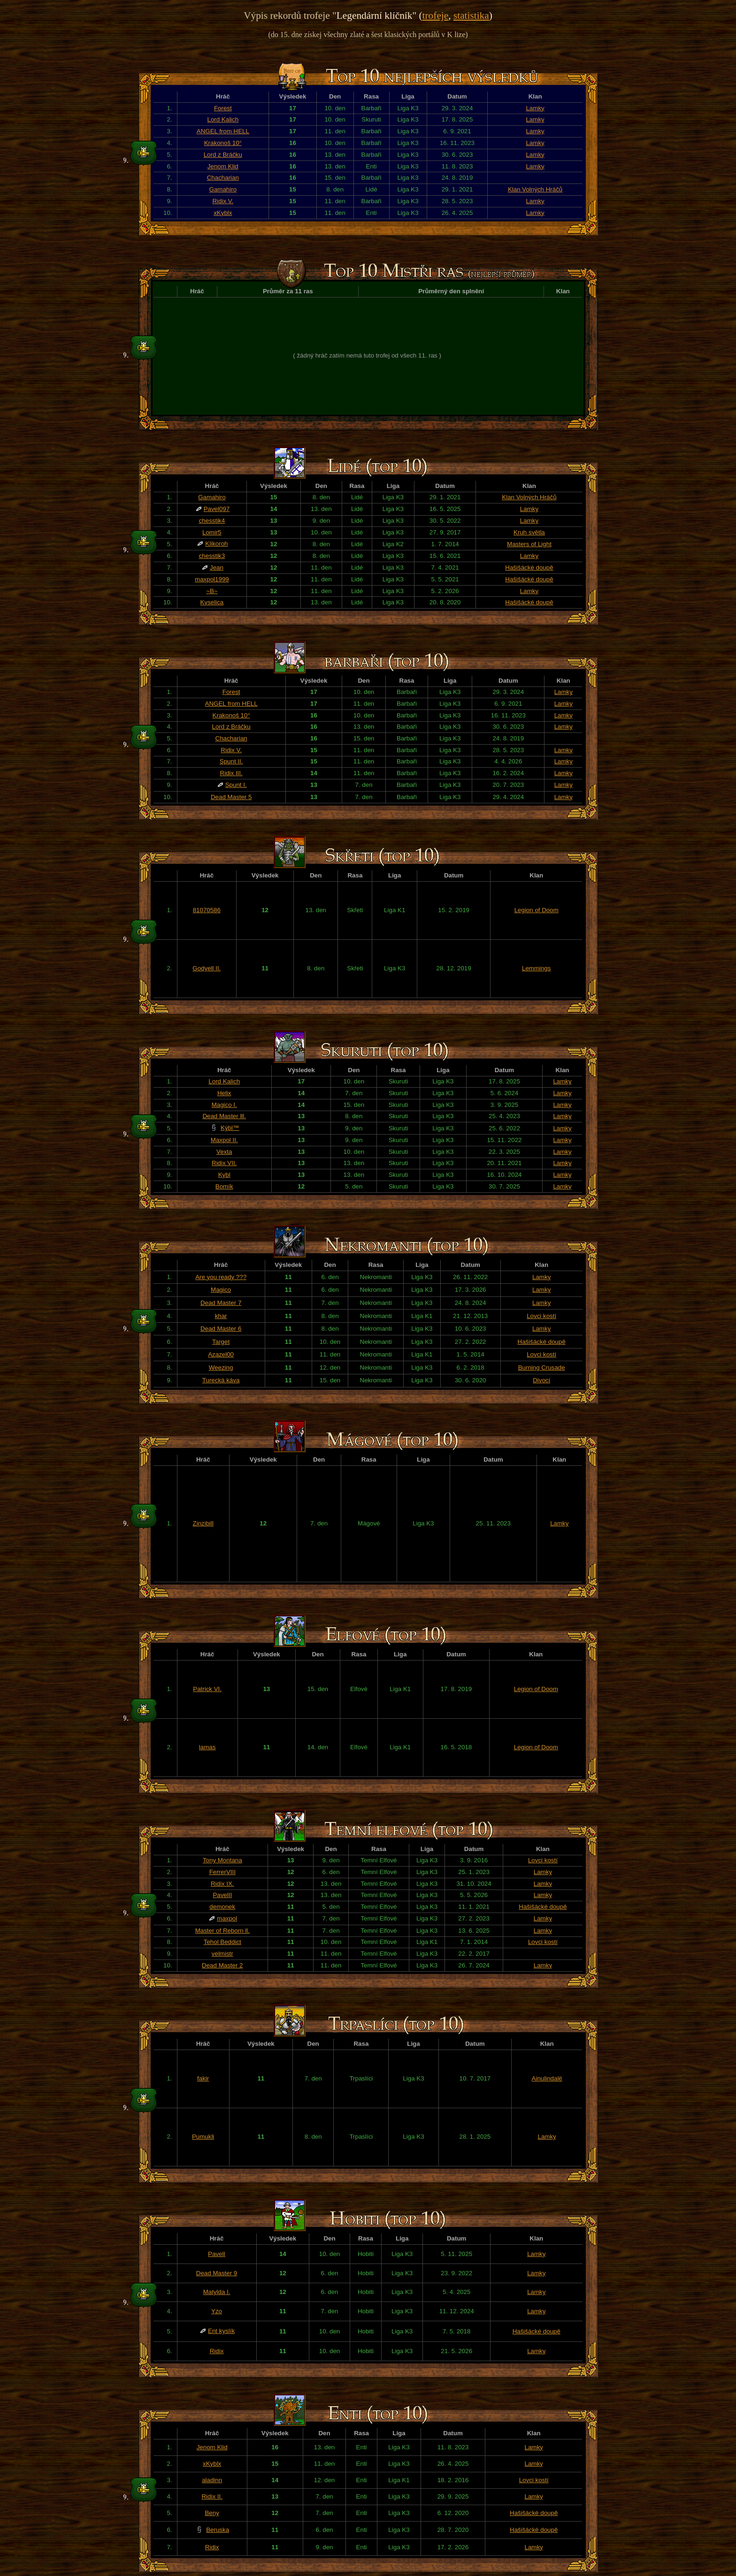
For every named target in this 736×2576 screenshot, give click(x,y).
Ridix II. (211, 2496)
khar (221, 1315)
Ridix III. (231, 773)
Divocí (541, 1380)
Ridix (217, 2351)
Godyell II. (206, 968)
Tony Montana (222, 1860)
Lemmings (536, 968)
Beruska (217, 2529)
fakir (203, 2078)
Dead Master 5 (231, 796)
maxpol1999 (212, 579)
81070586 (207, 910)
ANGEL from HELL (223, 131)
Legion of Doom (536, 910)
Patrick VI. (207, 1688)
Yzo (216, 2311)
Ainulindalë (547, 2078)
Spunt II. (231, 761)
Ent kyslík (221, 2330)
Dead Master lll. (224, 1116)
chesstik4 (212, 520)
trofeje (435, 15)
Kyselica (212, 602)
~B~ (211, 590)
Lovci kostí (541, 1315)
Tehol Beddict (222, 1941)
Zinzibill (203, 1523)
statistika (471, 15)
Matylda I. (216, 2291)
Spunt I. (236, 784)
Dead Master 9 (216, 2273)
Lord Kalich (222, 119)
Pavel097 (217, 508)
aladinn (212, 2480)
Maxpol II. (224, 1139)
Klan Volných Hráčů (535, 189)
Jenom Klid (222, 166)
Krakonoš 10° (223, 142)
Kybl (224, 1174)
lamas (207, 1747)
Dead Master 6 (220, 1328)
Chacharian (223, 177)
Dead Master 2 (222, 1965)
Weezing (221, 1367)
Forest (223, 108)
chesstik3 (212, 555)
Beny (212, 2512)
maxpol (227, 1918)
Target (221, 1341)
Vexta (224, 1151)
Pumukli (203, 2136)
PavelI (216, 2253)
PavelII (222, 1894)
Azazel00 (221, 1354)
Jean (216, 567)
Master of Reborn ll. (222, 1930)
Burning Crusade (541, 1367)
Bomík (224, 1186)
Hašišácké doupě (529, 567)
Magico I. (224, 1104)
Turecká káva (221, 1380)
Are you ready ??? (220, 1276)
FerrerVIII (222, 1871)
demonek (222, 1906)
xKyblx (223, 212)
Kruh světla (529, 532)
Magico (221, 1289)
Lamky (535, 108)
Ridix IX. (222, 1883)
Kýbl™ (230, 1127)
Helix (224, 1093)
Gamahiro (223, 189)
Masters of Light (529, 544)
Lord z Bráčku (223, 154)
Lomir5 (212, 532)
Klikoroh (216, 543)
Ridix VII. (224, 1162)
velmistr (222, 1953)
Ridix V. (222, 201)
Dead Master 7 (220, 1302)
